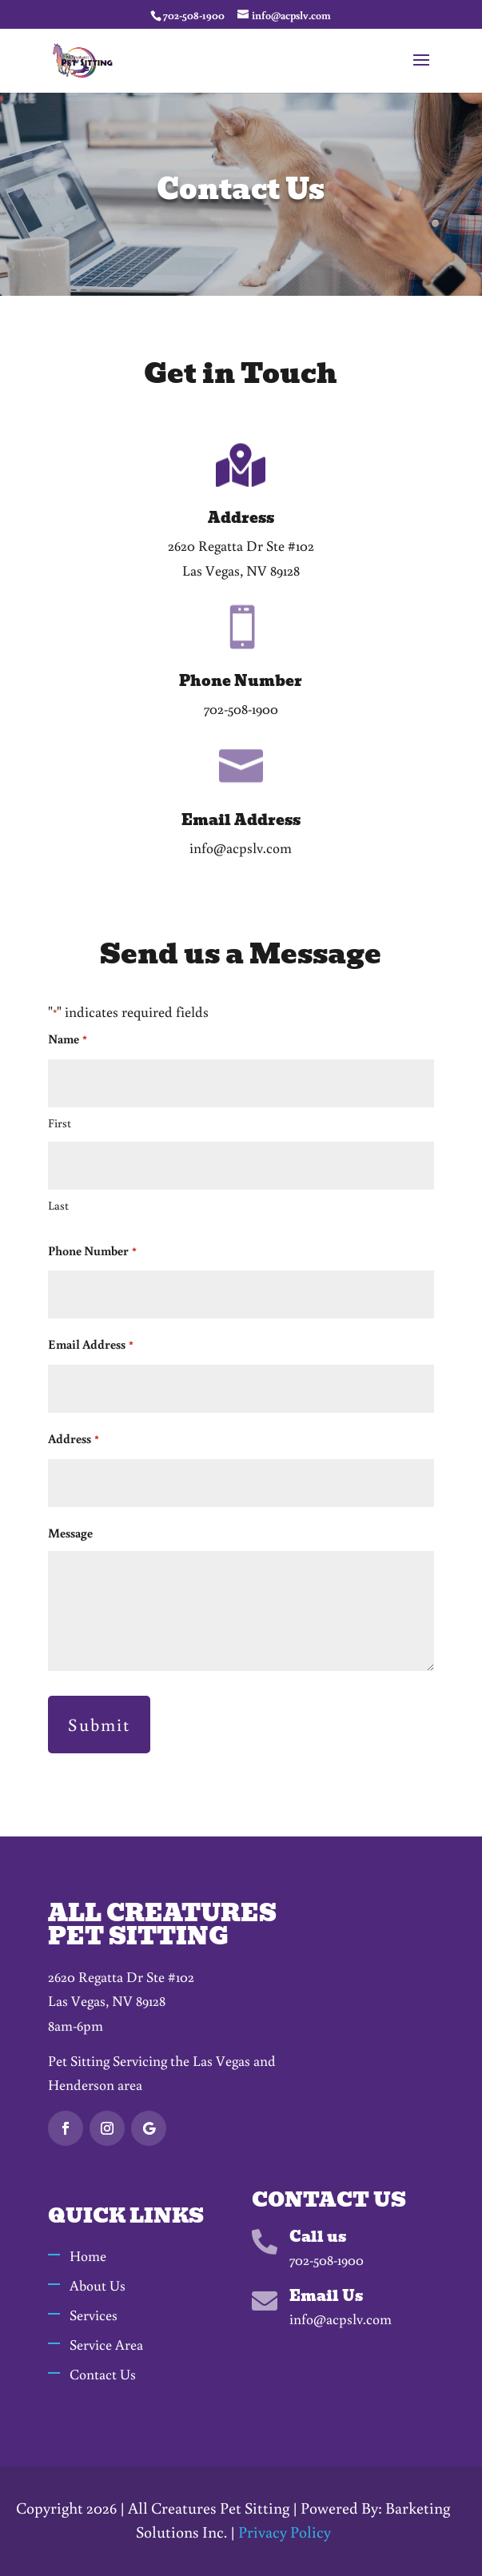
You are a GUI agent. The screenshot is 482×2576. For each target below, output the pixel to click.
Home (88, 2255)
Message (70, 1533)
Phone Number (92, 1252)
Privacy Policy (284, 2531)
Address (73, 1440)
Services (94, 2314)
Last (58, 1205)
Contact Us (103, 2373)
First (59, 1122)
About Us (97, 2285)
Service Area (106, 2344)
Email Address (90, 1346)
